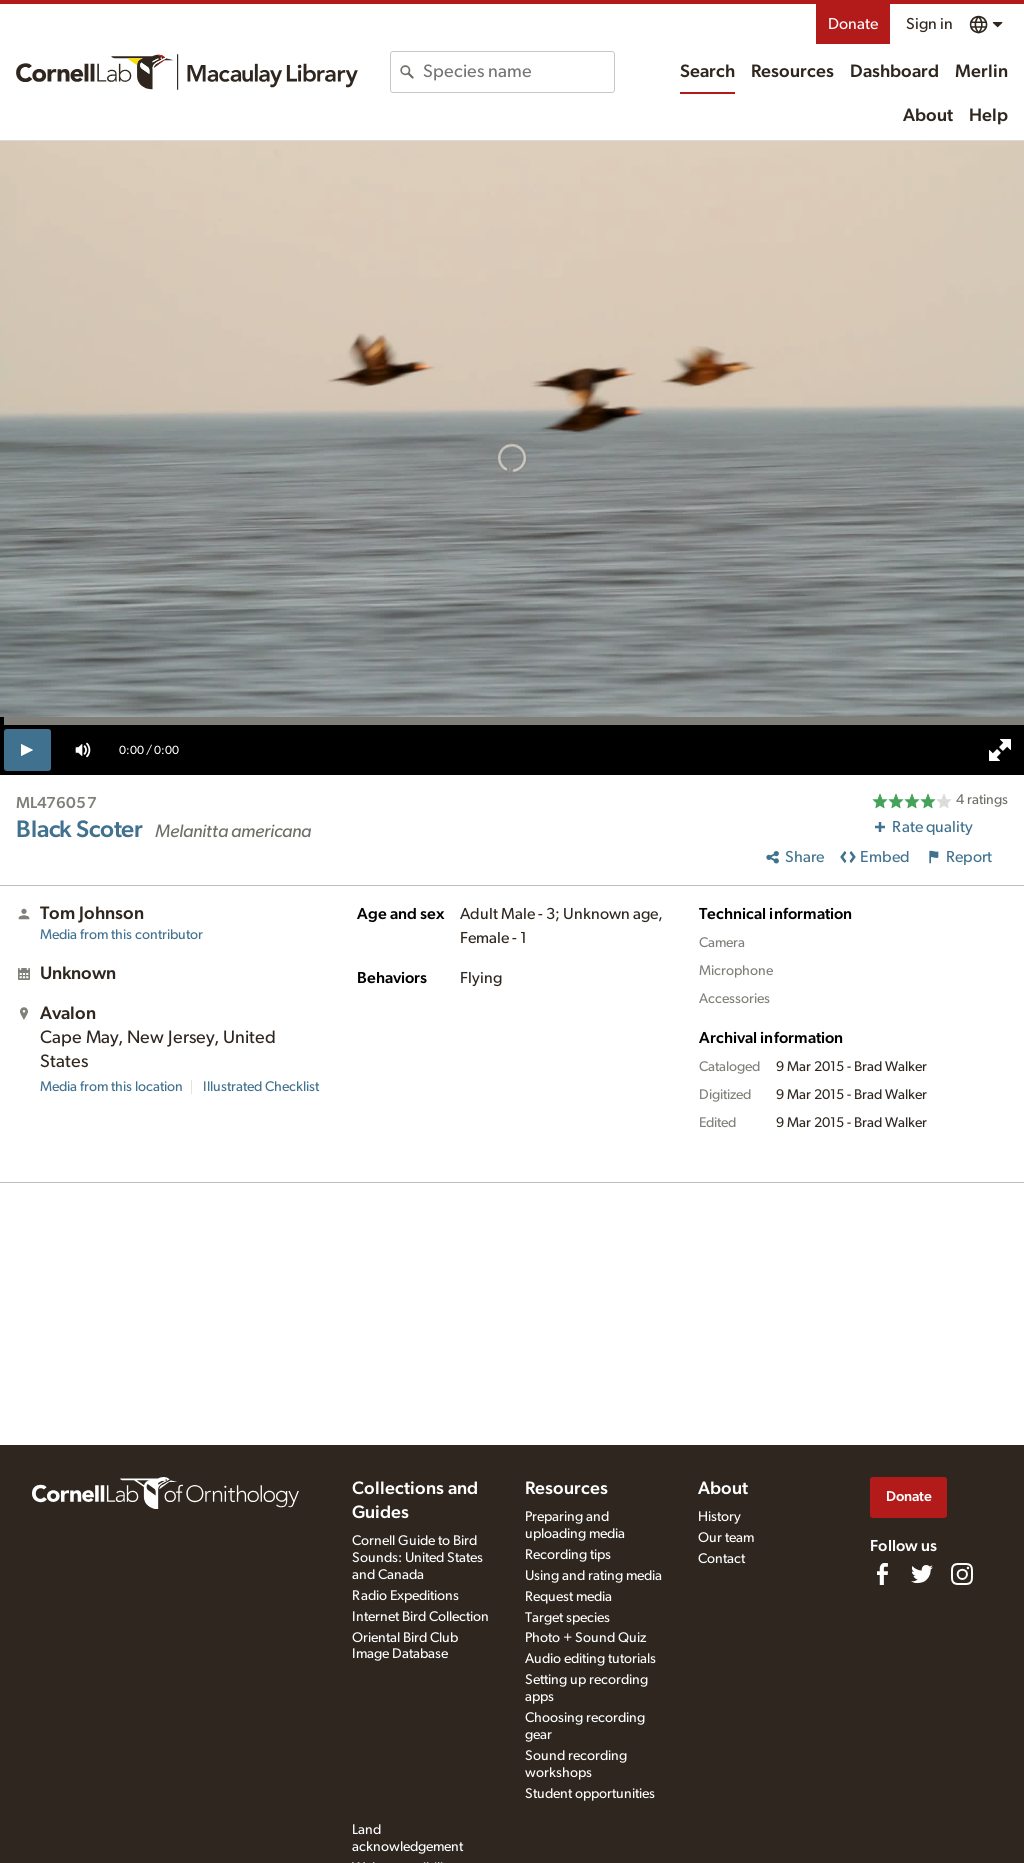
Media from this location (111, 1087)
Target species (567, 1618)
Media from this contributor (121, 935)
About (928, 116)
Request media (568, 1597)
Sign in (929, 24)
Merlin (981, 72)
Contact (721, 1559)
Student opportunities (590, 1794)
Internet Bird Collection (420, 1617)
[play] (27, 750)
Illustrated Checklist (261, 1087)
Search (707, 72)
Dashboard (894, 72)
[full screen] (1000, 750)
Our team (726, 1538)
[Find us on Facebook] (882, 1574)
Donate (853, 24)
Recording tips (568, 1555)
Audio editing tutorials (590, 1659)
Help (988, 116)
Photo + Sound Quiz (585, 1638)
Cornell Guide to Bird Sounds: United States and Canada (417, 1558)
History (719, 1517)
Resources (792, 72)
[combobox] (518, 72)
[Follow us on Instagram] (962, 1574)
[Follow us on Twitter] (922, 1574)
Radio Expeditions (405, 1596)
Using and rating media (593, 1576)
